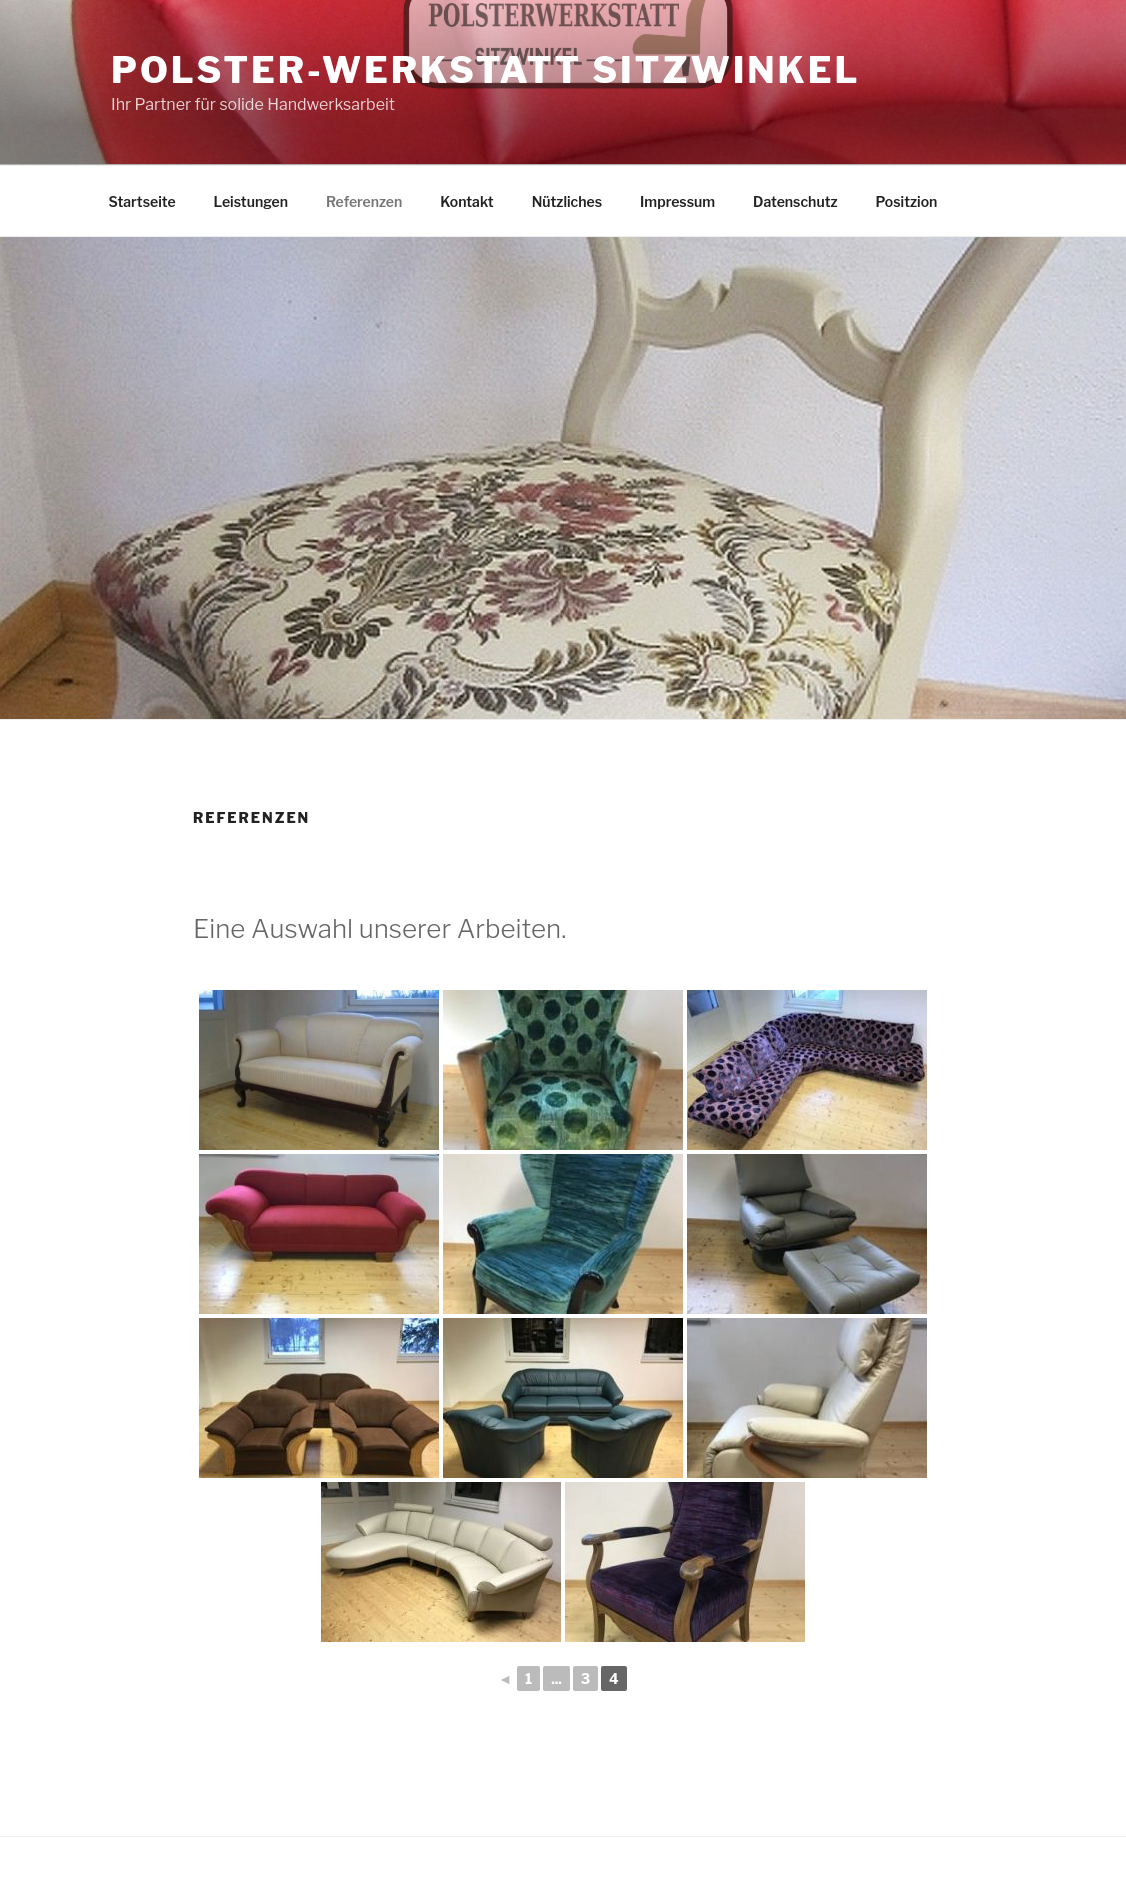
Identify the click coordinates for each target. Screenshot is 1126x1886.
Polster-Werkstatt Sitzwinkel (485, 70)
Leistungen (251, 201)
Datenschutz (795, 201)
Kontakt (466, 201)
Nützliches (567, 201)
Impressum (677, 201)
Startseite (142, 201)
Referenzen (364, 201)
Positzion (907, 201)
